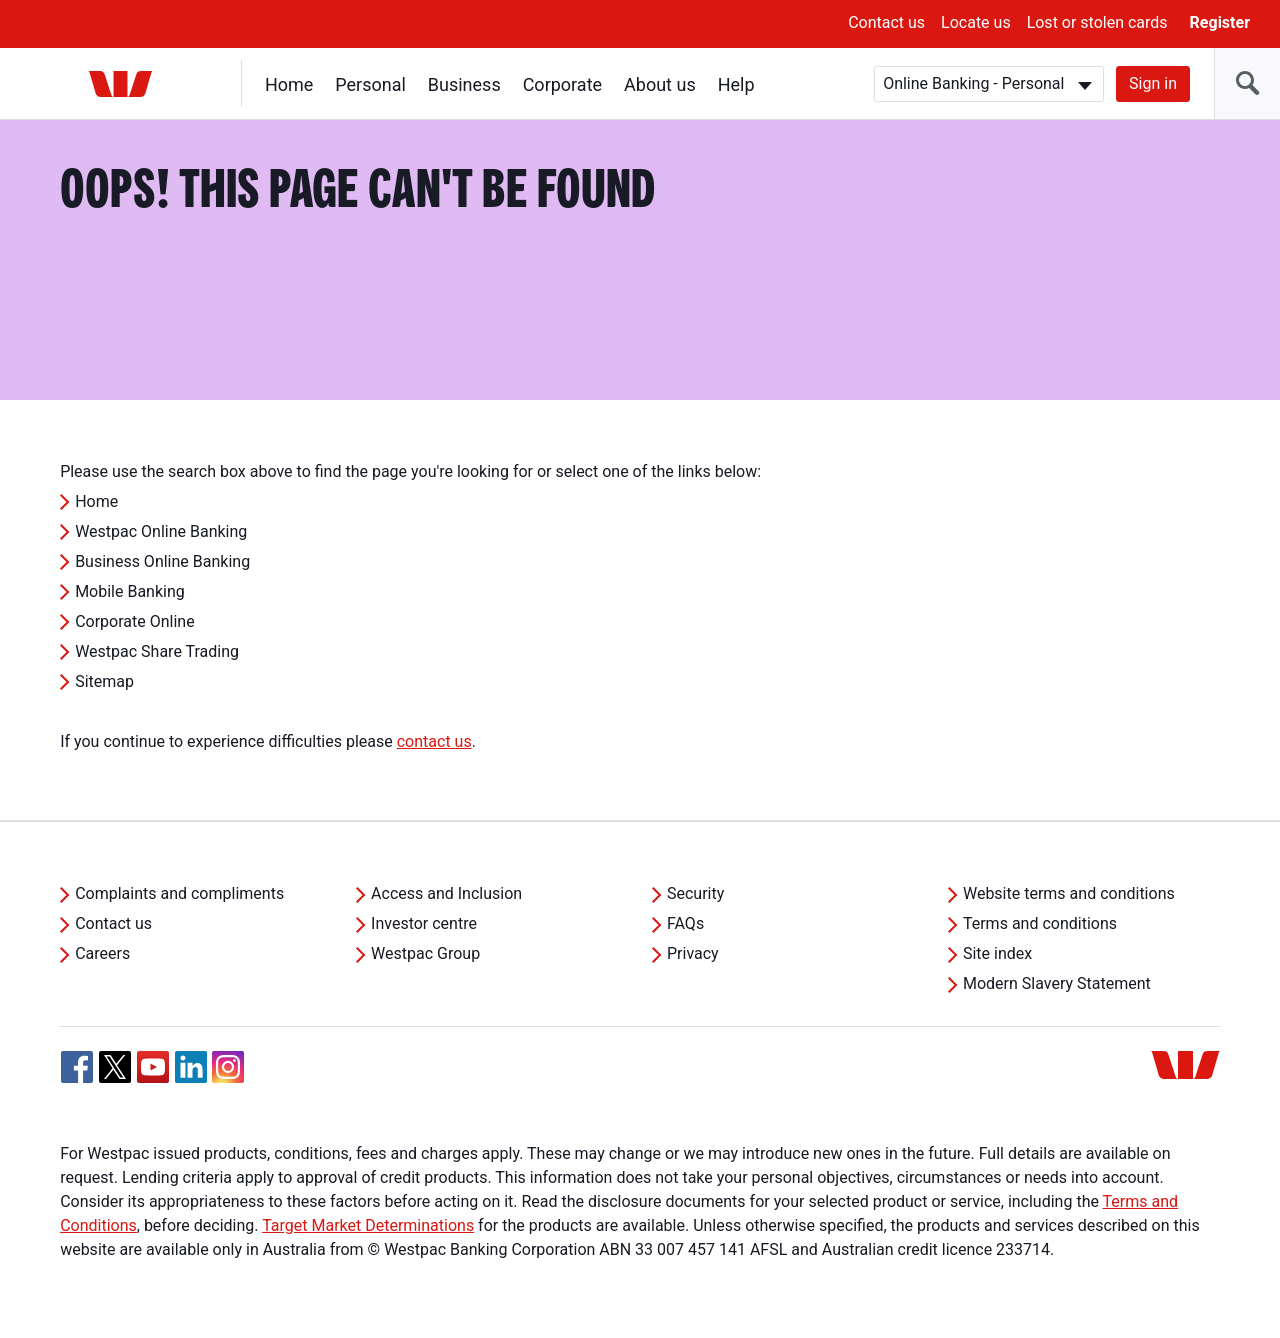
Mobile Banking (130, 591)
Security (695, 893)
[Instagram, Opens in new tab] (228, 1077)
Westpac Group (425, 953)
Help (736, 84)
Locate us (976, 22)
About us (660, 84)
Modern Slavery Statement (1057, 983)
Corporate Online (135, 621)
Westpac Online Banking (161, 531)
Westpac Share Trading (157, 651)
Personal (370, 84)
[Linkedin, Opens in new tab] (191, 1067)
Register (1220, 22)
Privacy (693, 953)
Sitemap (104, 681)
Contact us (886, 22)
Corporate (562, 84)
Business (464, 84)
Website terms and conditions (1069, 893)
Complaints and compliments (179, 893)
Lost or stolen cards (1097, 22)
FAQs (685, 923)
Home (289, 84)
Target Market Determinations (368, 1225)
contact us (434, 741)
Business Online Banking (162, 561)
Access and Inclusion (446, 893)
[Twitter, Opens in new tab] (115, 1067)
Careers (102, 953)
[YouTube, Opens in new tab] (153, 1067)
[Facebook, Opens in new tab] (77, 1067)
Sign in (1153, 83)
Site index (997, 953)
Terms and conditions (1040, 923)
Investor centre (424, 923)
